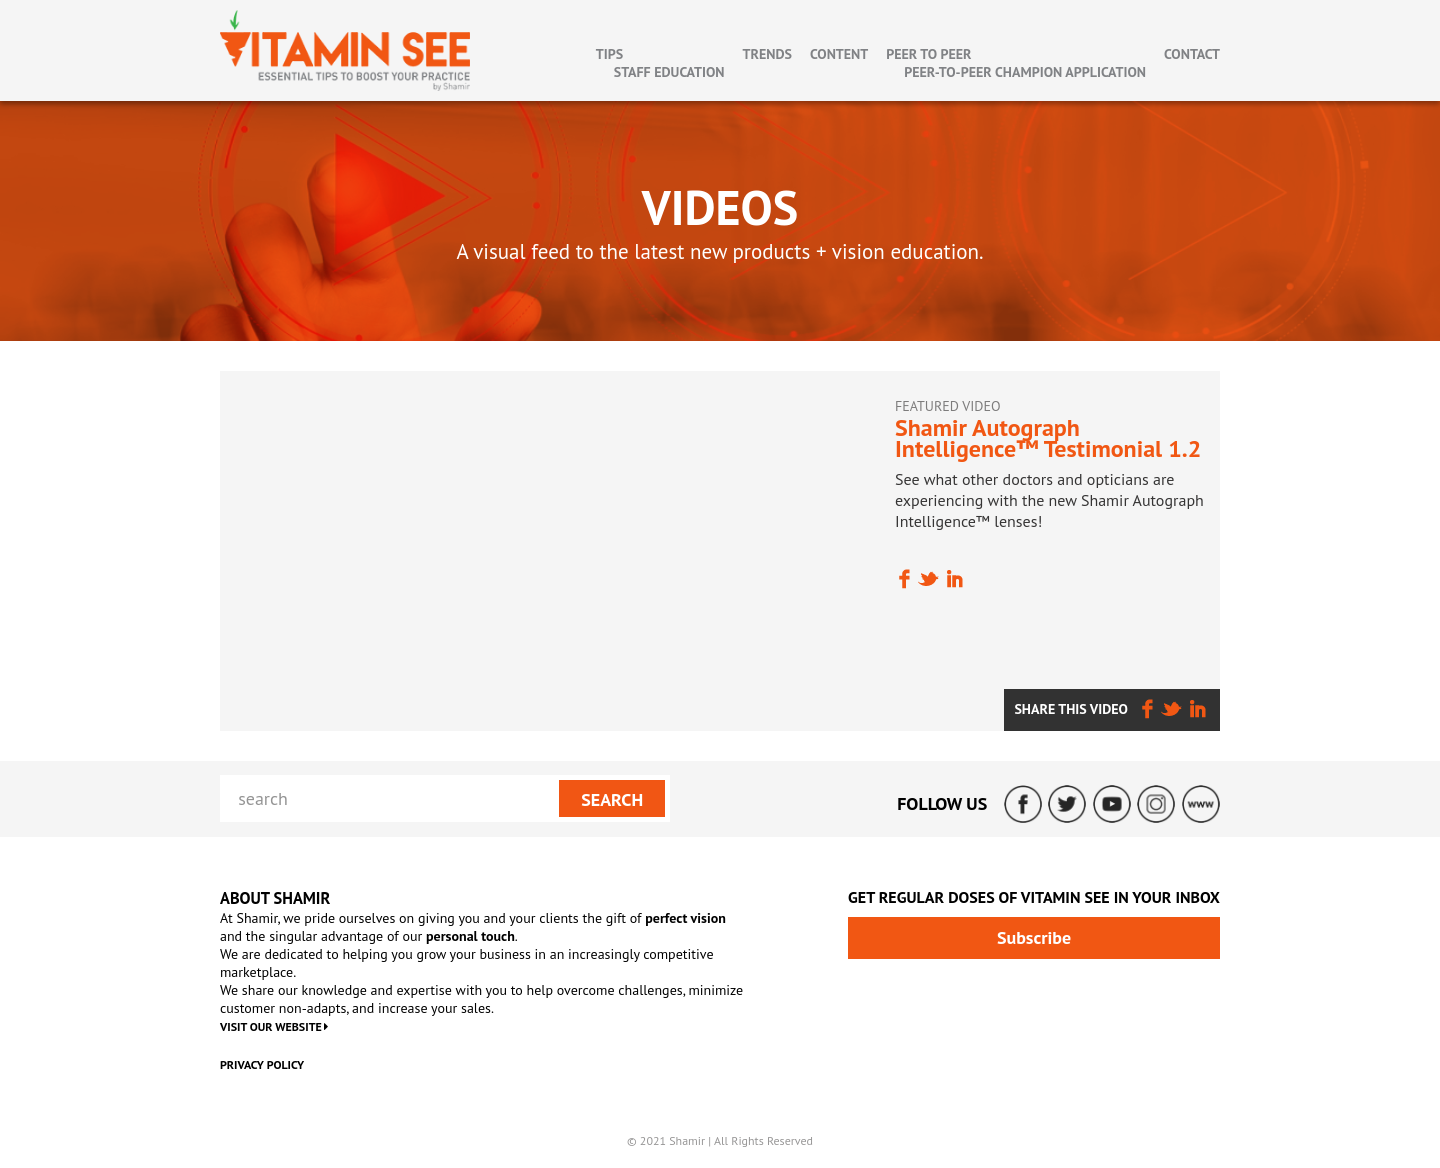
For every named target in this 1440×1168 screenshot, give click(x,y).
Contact (1192, 54)
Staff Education (669, 72)
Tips (609, 54)
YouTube (1112, 804)
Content (839, 54)
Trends (767, 54)
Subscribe (1034, 937)
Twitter (1067, 804)
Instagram (1156, 804)
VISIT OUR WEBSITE (274, 1026)
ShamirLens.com (1201, 804)
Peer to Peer (928, 54)
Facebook (1023, 804)
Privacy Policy (262, 1064)
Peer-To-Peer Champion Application (1025, 72)
